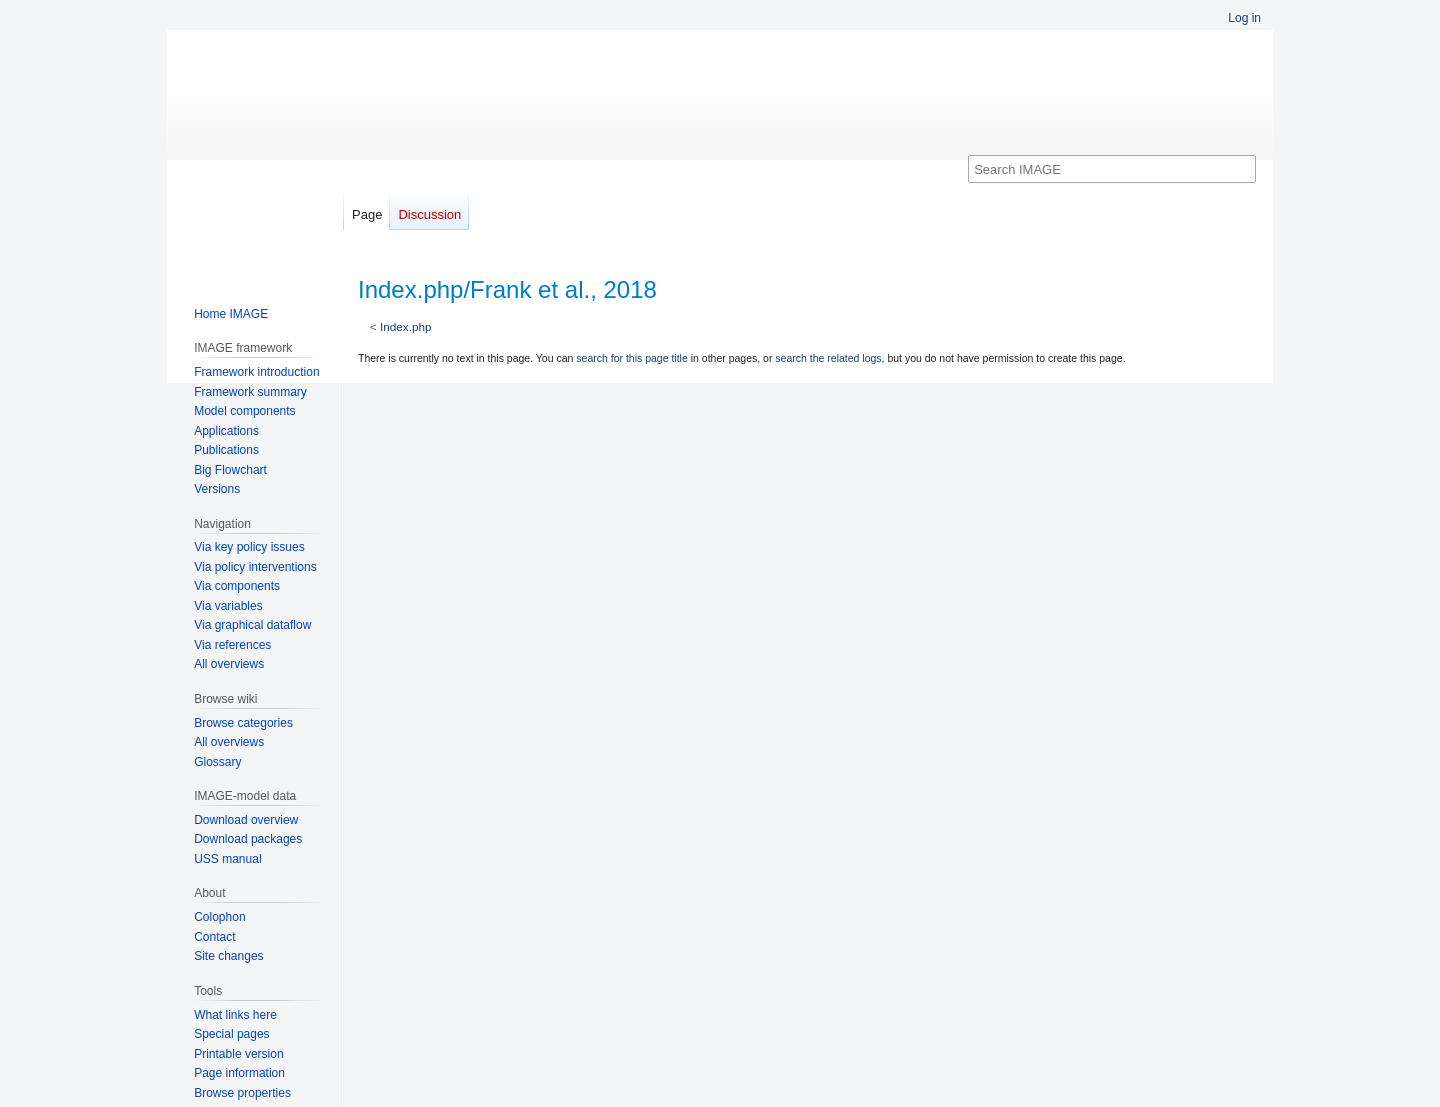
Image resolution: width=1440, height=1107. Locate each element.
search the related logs (828, 358)
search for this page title (631, 358)
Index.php (406, 326)
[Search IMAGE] (1112, 169)
